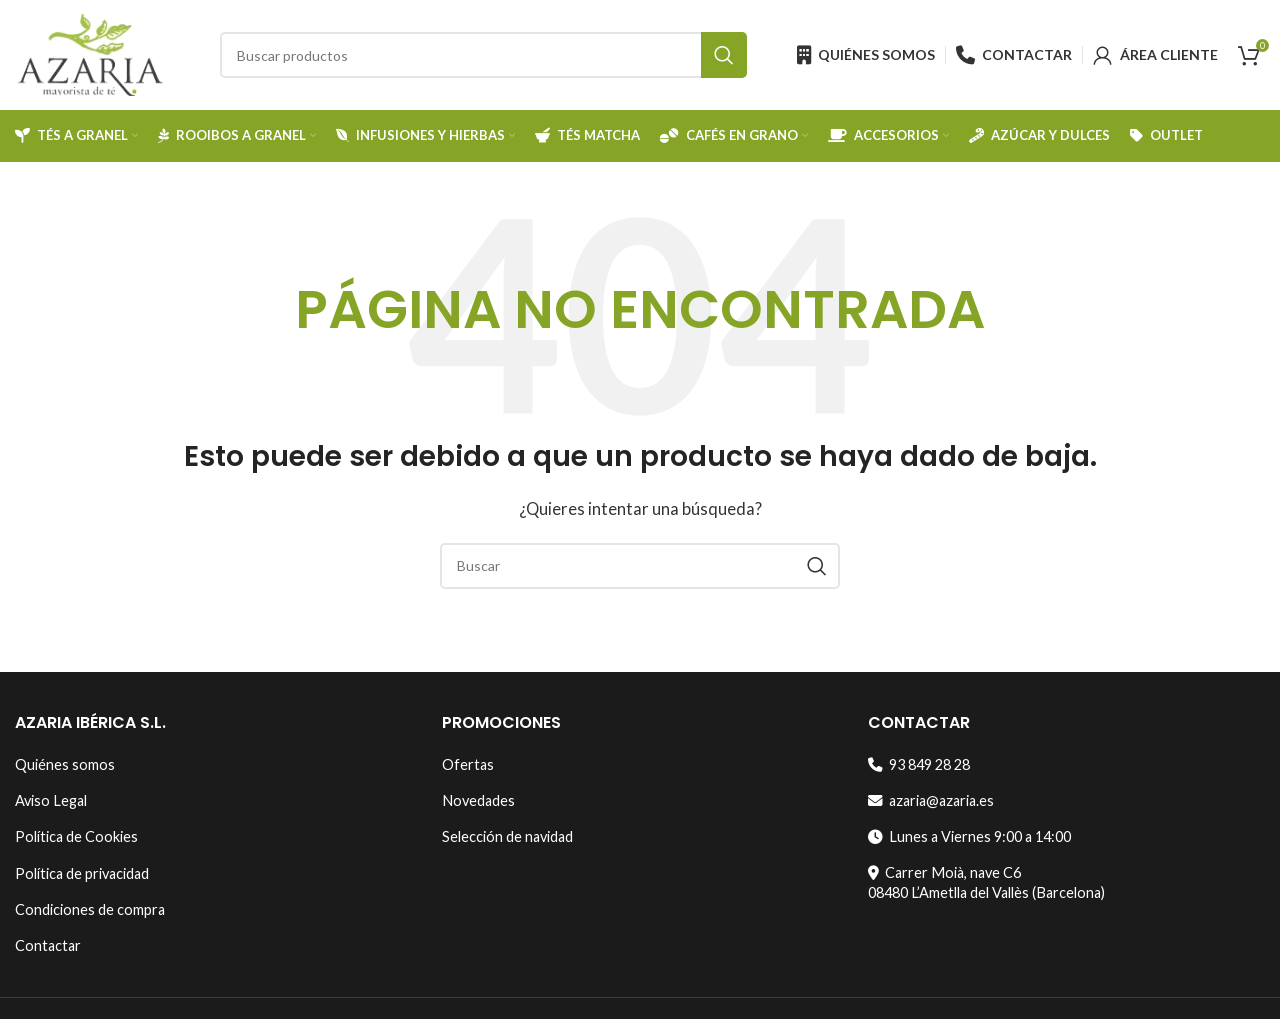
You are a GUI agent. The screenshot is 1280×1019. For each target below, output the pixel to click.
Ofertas (468, 764)
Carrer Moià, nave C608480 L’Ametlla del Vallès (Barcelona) (986, 882)
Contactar (48, 945)
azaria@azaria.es (931, 800)
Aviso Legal (51, 800)
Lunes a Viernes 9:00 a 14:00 (969, 836)
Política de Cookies (76, 836)
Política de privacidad (82, 873)
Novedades (478, 800)
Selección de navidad (507, 836)
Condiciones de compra (90, 909)
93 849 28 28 (919, 764)
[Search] (483, 55)
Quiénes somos (65, 764)
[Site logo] (90, 53)
